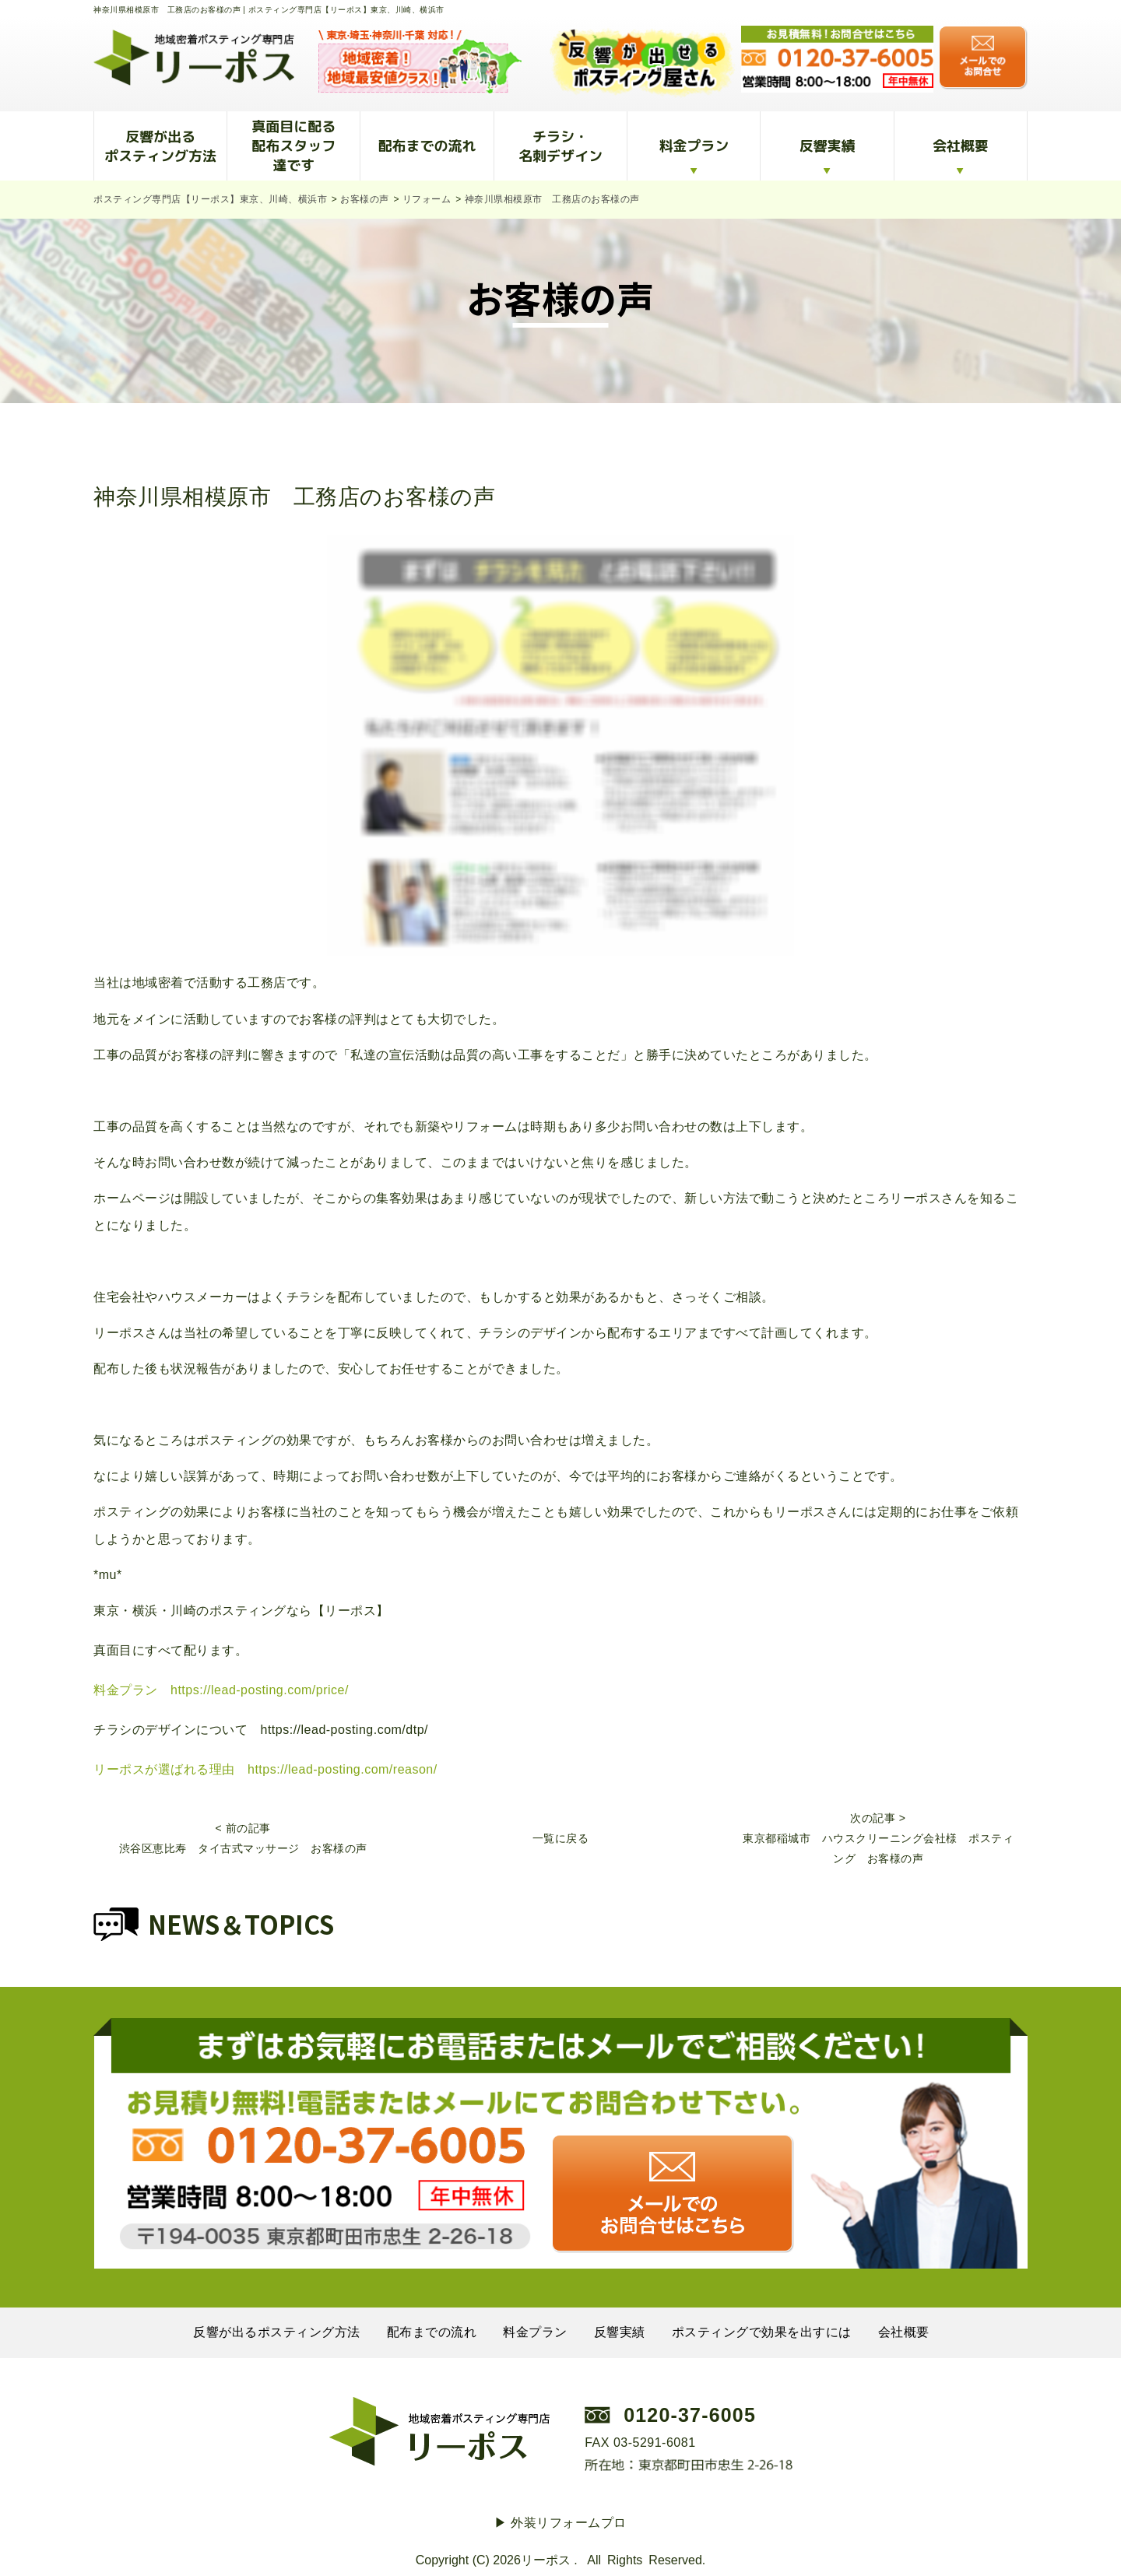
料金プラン (694, 146)
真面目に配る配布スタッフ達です (293, 146)
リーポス (546, 2560)
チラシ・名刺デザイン (560, 146)
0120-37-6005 (690, 2415)
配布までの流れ (427, 146)
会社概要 (961, 146)
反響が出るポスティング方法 (160, 146)
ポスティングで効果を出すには (762, 2332)
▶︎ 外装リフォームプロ (560, 2522)
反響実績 (827, 146)
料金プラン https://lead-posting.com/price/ (221, 1690)
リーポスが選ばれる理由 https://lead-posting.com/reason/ (265, 1769)
